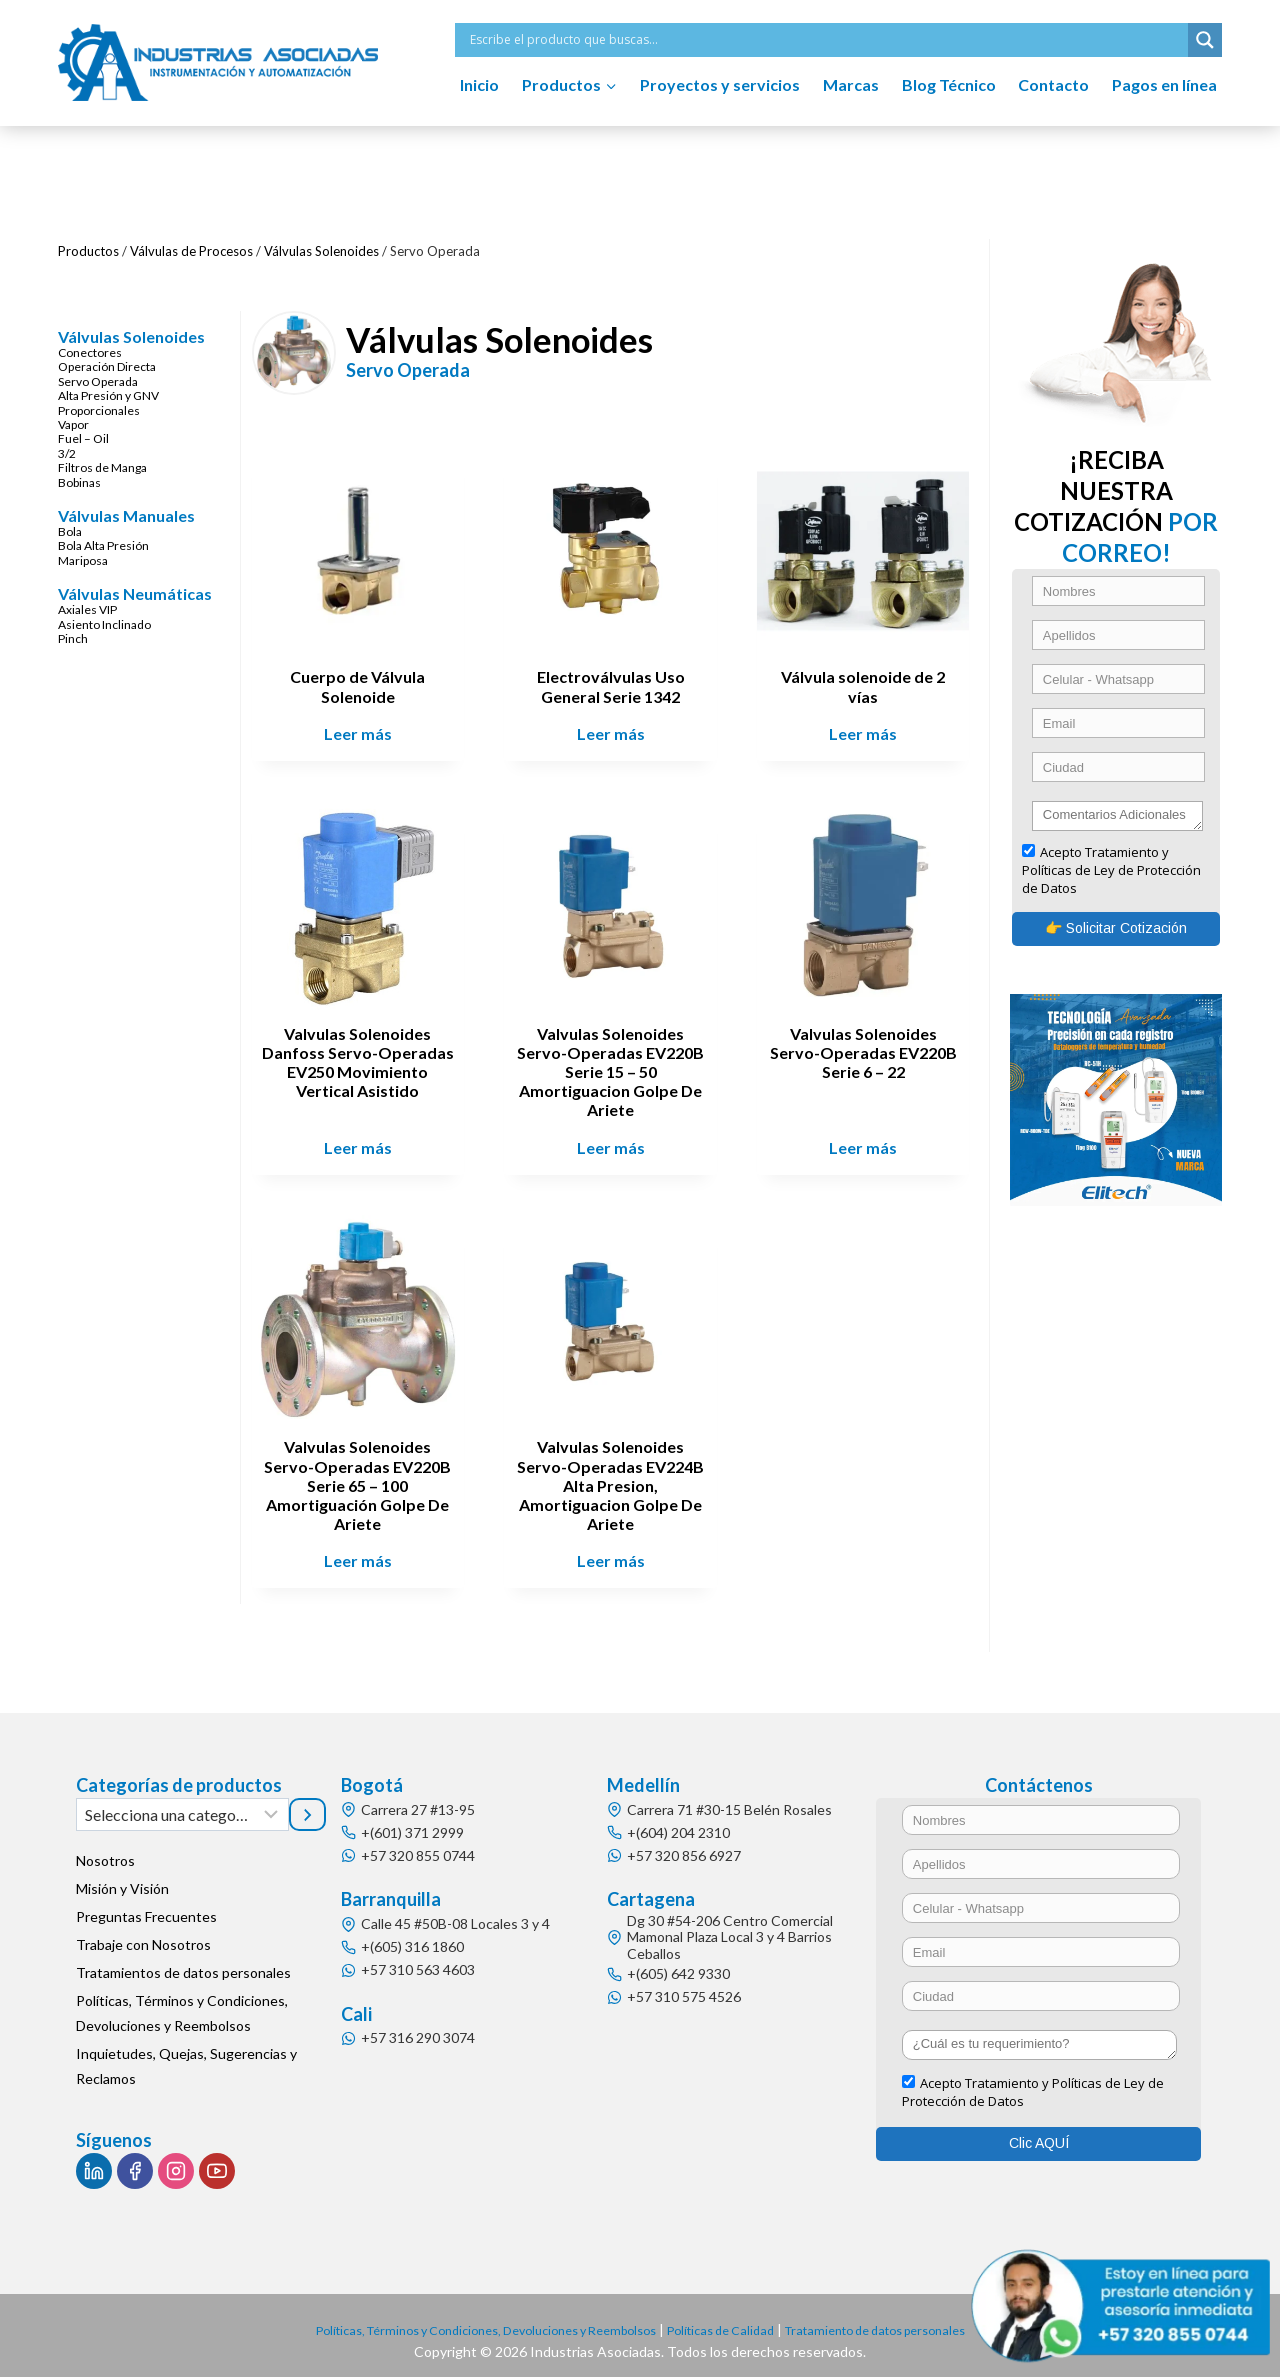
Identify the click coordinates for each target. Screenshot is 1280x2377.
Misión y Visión (122, 1879)
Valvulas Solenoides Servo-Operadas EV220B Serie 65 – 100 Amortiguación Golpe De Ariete (365, 1476)
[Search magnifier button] (1205, 40)
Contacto (1053, 84)
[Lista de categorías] (182, 1805)
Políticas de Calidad (731, 2320)
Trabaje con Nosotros (143, 1935)
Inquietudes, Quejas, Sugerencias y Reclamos (186, 2057)
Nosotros (105, 1851)
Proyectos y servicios (720, 84)
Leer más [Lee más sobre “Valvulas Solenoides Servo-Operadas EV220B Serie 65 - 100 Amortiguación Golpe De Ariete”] (366, 1551)
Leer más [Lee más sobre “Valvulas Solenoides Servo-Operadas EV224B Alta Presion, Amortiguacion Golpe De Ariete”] (615, 1551)
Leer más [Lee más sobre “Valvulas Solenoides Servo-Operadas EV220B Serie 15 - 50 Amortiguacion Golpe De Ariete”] (615, 1140)
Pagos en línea (1164, 84)
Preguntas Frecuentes (146, 1907)
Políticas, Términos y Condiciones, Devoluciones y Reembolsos (182, 2004)
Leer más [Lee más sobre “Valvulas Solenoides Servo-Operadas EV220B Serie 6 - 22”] (865, 1140)
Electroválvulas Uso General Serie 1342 (615, 683)
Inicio (479, 84)
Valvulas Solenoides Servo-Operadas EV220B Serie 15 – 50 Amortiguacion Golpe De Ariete (615, 1065)
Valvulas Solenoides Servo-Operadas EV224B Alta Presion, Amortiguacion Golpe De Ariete (615, 1476)
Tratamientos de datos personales (183, 1963)
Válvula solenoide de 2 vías (865, 683)
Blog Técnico (949, 84)
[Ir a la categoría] (308, 1805)
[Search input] (826, 40)
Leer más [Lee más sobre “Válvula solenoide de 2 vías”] (865, 730)
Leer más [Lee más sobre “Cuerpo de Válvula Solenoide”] (366, 730)
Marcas (851, 84)
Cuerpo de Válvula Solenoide (365, 683)
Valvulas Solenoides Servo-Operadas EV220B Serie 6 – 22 (864, 1045)
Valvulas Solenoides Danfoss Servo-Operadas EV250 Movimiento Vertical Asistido (366, 1065)
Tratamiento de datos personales (907, 2320)
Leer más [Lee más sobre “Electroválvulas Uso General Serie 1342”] (615, 730)
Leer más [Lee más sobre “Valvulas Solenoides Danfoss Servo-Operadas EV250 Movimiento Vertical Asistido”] (366, 1140)
